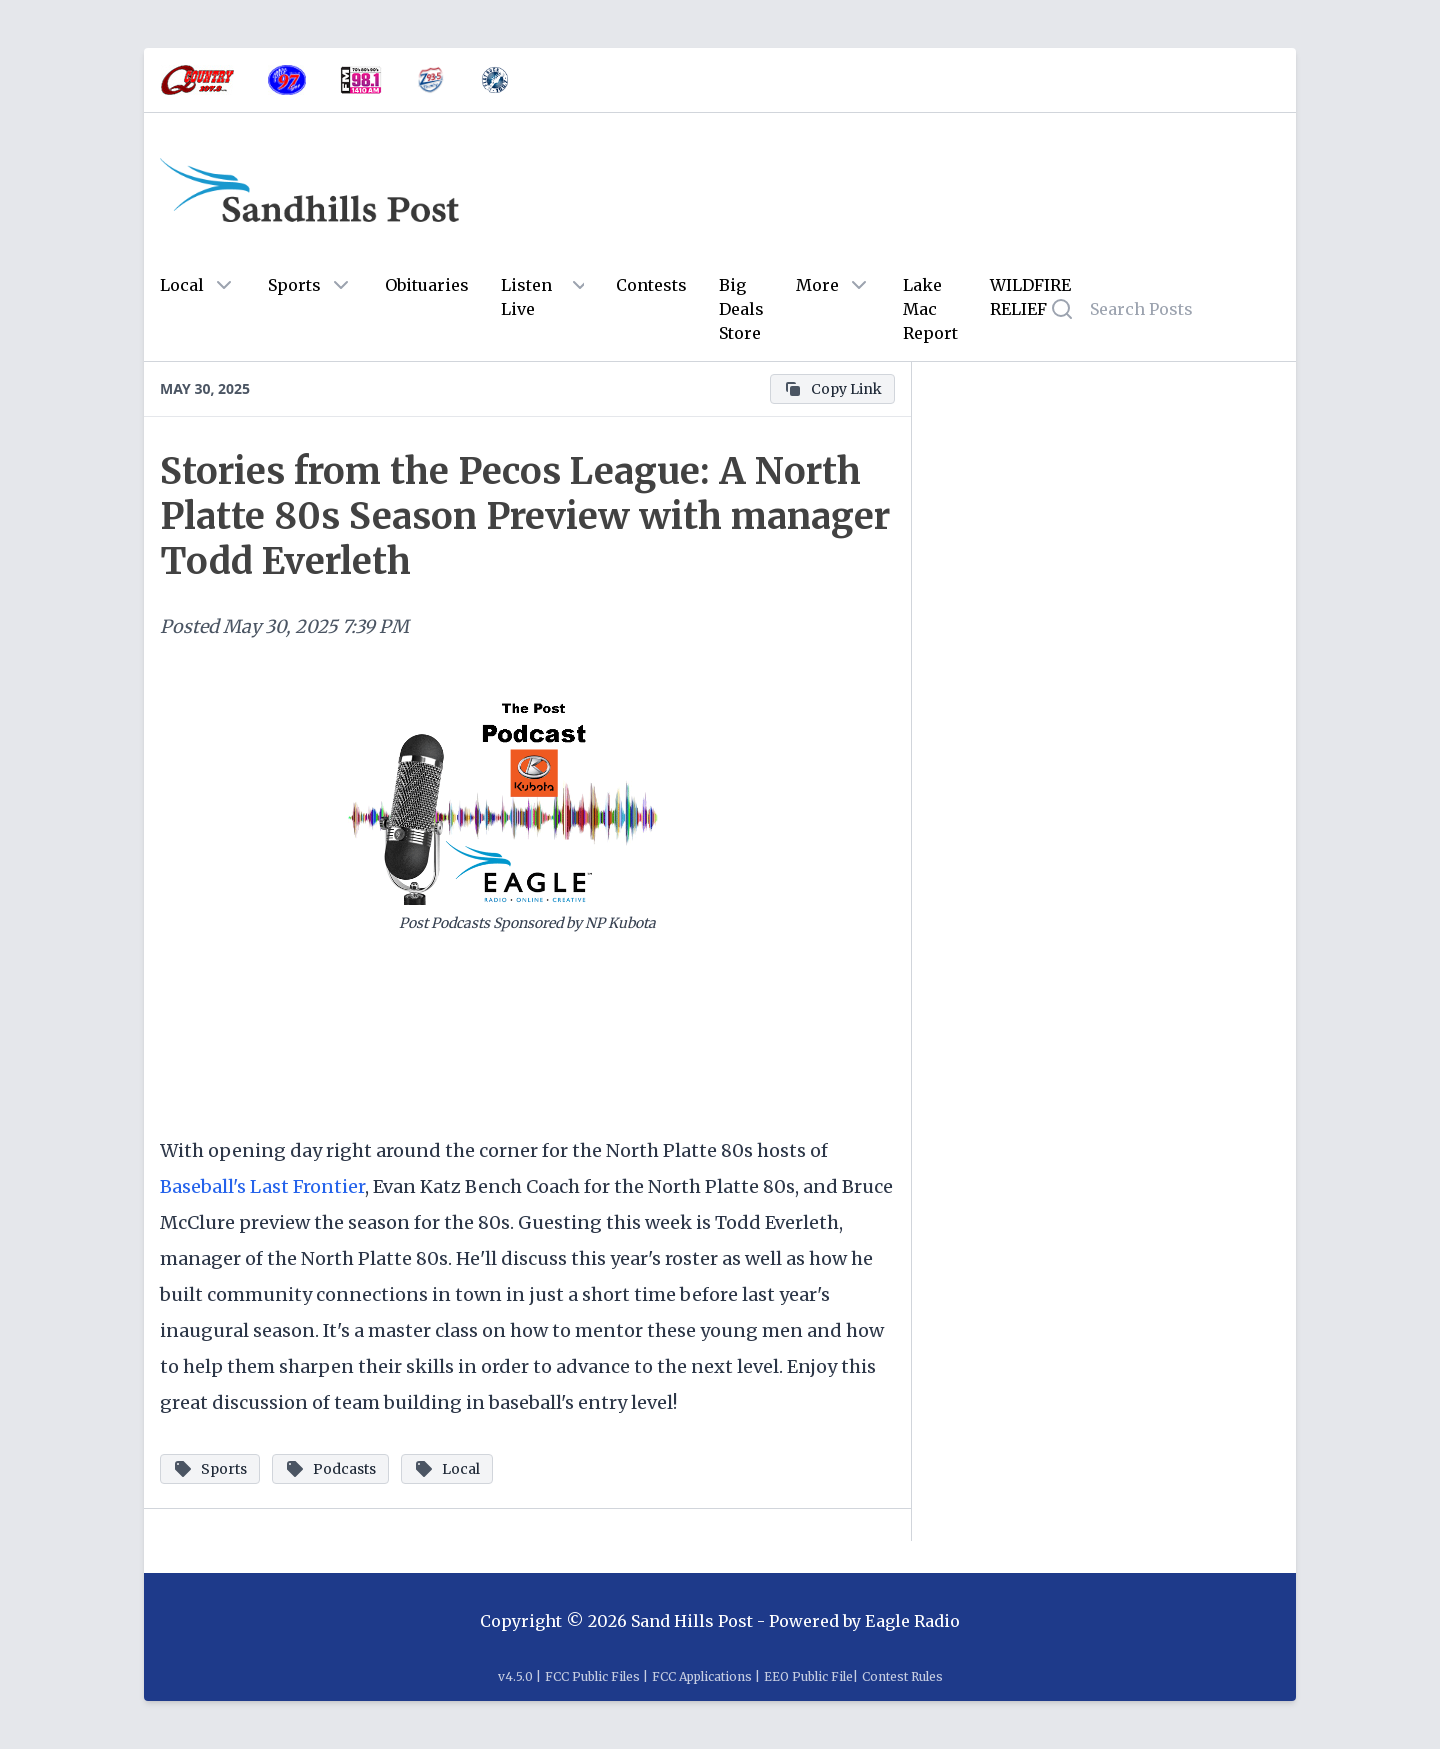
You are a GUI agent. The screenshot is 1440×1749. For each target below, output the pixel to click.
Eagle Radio (912, 1621)
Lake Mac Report (930, 309)
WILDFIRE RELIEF (1030, 297)
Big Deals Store (741, 309)
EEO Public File (808, 1676)
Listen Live (526, 297)
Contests (651, 285)
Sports (294, 285)
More (817, 285)
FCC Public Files (592, 1676)
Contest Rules (902, 1676)
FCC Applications (702, 1676)
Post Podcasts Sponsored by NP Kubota (527, 923)
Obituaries (427, 285)
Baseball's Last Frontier (262, 1186)
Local (182, 285)
